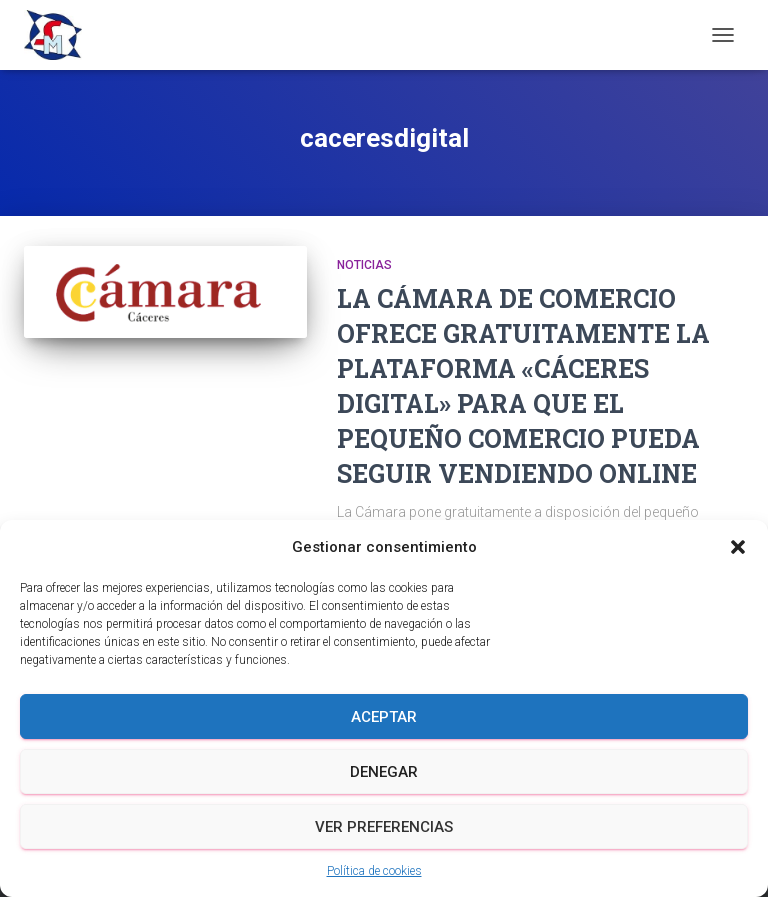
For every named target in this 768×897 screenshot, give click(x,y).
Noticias (364, 265)
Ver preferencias (384, 827)
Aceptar (384, 717)
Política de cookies (374, 871)
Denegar (384, 772)
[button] (738, 547)
